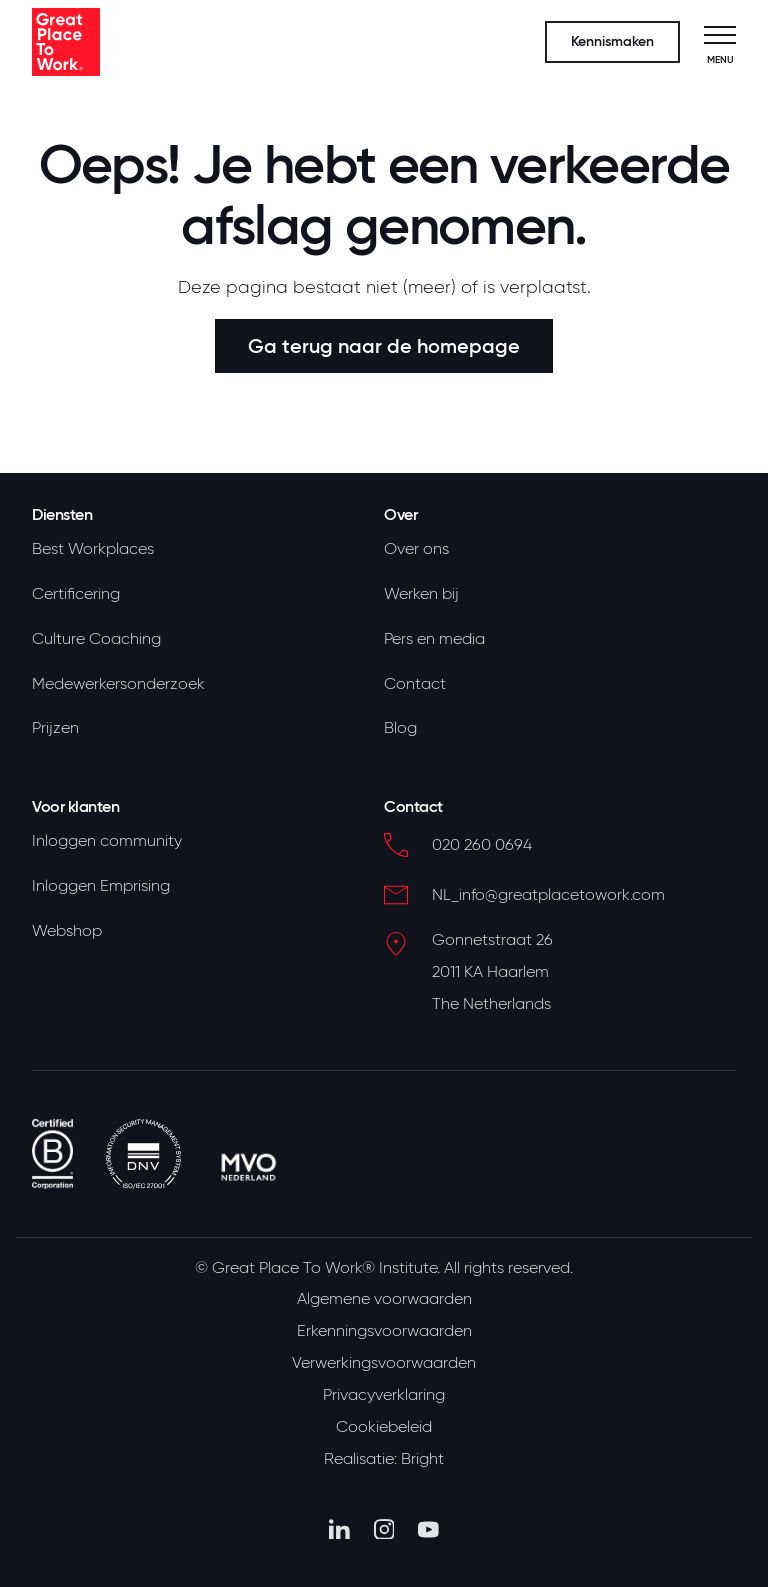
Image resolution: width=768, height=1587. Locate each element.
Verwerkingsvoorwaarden (384, 1363)
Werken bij (421, 594)
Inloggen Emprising (101, 886)
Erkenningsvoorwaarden (384, 1331)
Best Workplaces (93, 549)
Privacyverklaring (384, 1395)
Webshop (67, 931)
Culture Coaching (96, 639)
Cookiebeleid (384, 1427)
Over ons (416, 549)
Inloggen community (107, 841)
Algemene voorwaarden (384, 1299)
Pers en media (434, 639)
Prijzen (55, 728)
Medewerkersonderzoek (118, 684)
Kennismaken (612, 41)
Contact (415, 684)
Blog (400, 728)
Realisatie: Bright (384, 1459)
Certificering (76, 594)
